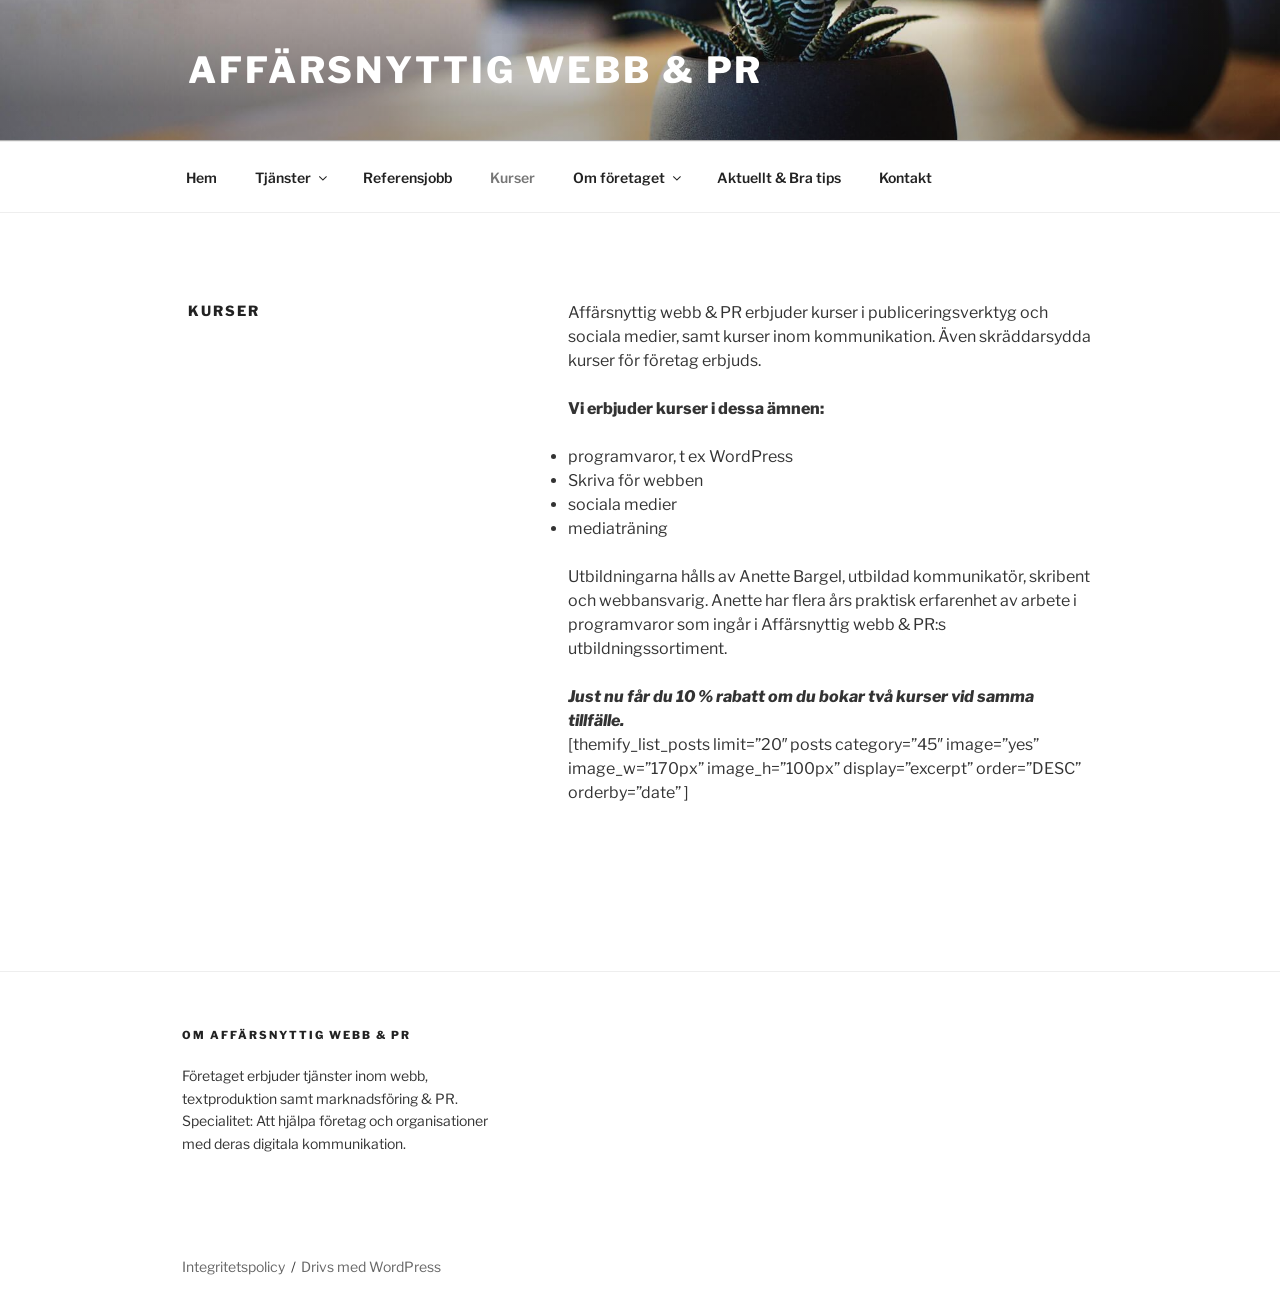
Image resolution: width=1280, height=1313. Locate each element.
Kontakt (905, 177)
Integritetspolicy (233, 1266)
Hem (201, 177)
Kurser (512, 177)
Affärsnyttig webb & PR (475, 70)
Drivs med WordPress (371, 1266)
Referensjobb (407, 177)
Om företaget (628, 177)
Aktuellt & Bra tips (779, 177)
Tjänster (292, 177)
